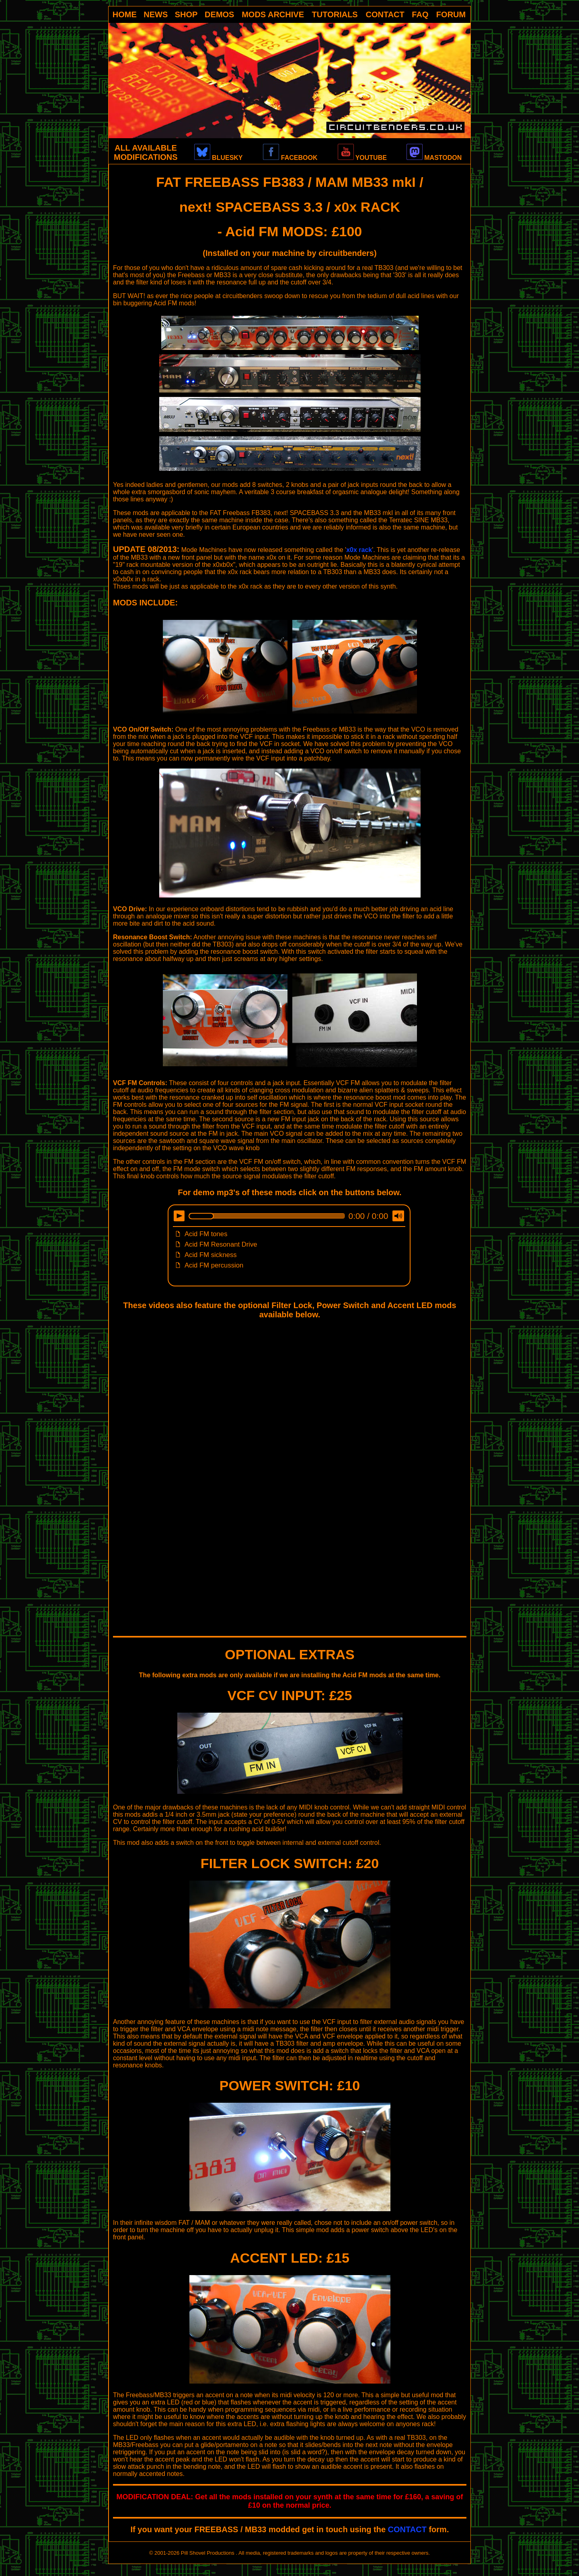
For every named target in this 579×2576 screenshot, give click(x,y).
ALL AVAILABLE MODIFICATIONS (146, 152)
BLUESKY (218, 157)
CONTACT (385, 14)
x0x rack (359, 549)
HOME (125, 14)
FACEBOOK (290, 157)
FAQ (420, 14)
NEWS (156, 14)
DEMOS (219, 14)
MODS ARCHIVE (273, 14)
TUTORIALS (335, 14)
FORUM (451, 14)
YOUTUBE (362, 157)
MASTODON (434, 157)
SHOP (186, 14)
